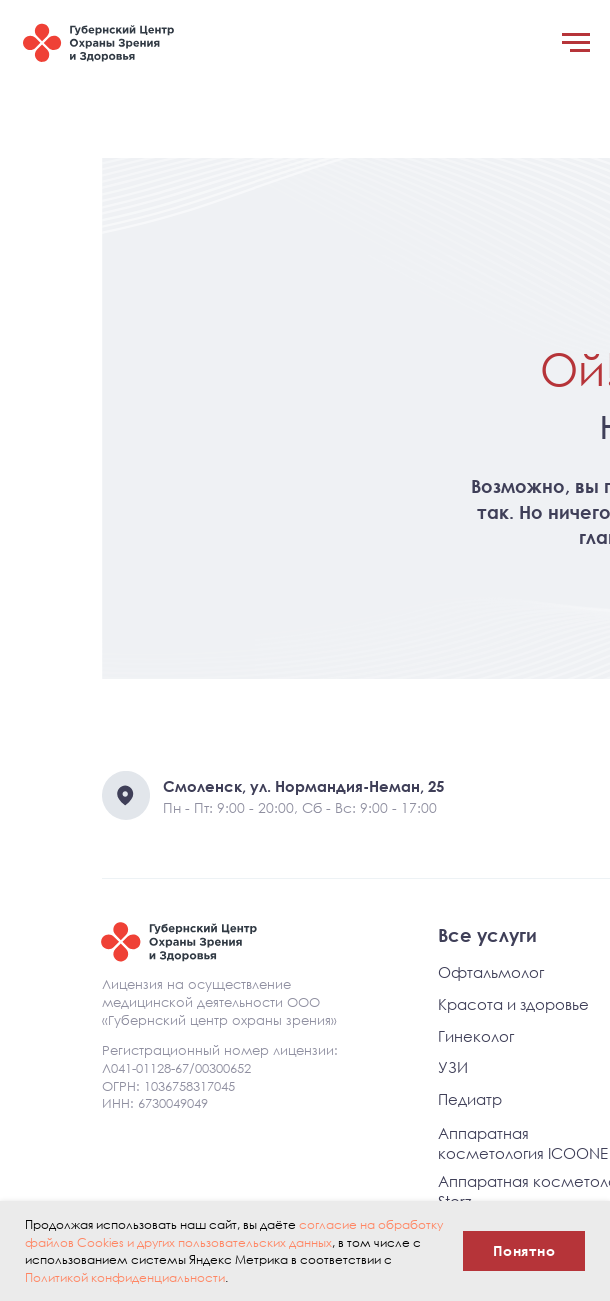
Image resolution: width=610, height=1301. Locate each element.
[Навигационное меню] (576, 43)
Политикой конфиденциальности (125, 1277)
